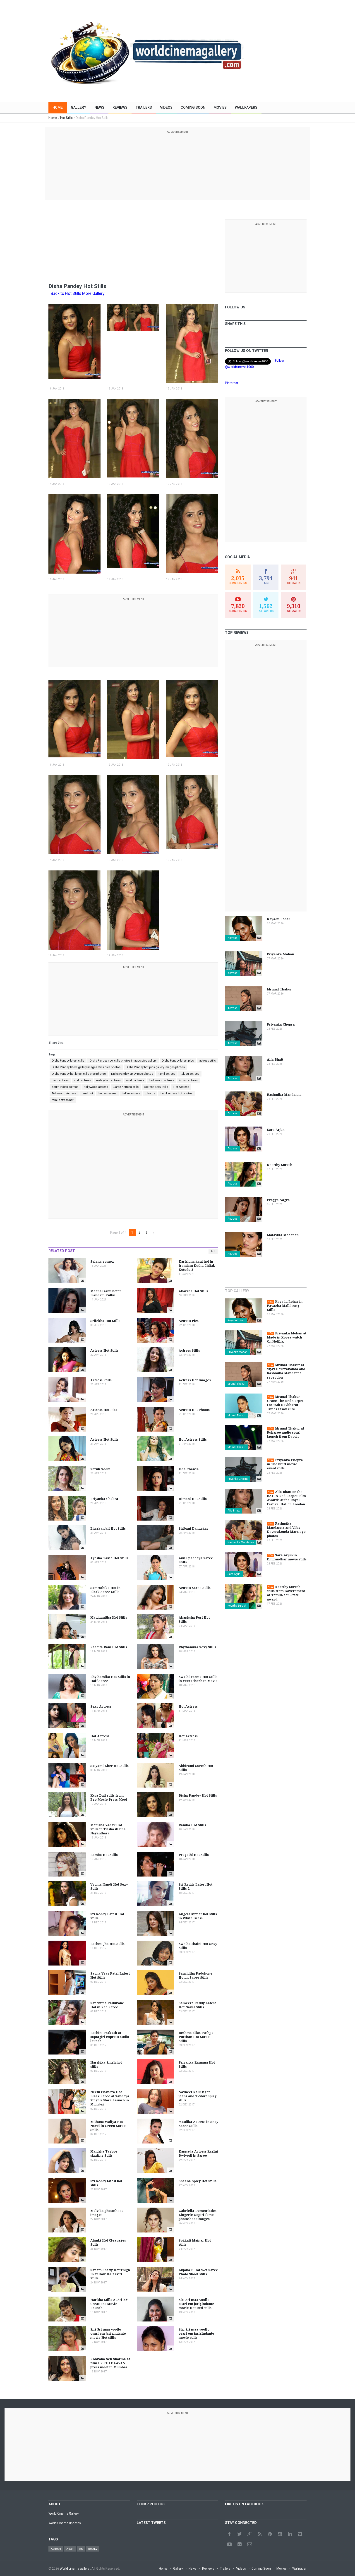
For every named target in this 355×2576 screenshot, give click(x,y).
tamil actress (166, 1073)
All (213, 1251)
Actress (232, 938)
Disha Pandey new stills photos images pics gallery (123, 1060)
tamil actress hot (63, 1100)
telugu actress (190, 1073)
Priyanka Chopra (238, 1478)
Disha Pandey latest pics (178, 1060)
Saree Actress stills (126, 1087)
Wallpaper (299, 2568)
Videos (166, 107)
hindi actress (60, 1080)
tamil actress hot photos (176, 1093)
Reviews (120, 107)
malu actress (82, 1080)
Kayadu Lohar (236, 1320)
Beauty (92, 2548)
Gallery (78, 107)
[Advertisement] (177, 166)
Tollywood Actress (64, 1093)
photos (150, 1093)
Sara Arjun (234, 1574)
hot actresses (107, 1093)
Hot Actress (181, 1087)
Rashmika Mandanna (241, 1542)
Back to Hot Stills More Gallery (78, 293)
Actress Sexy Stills (156, 1087)
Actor (70, 2548)
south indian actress (65, 1087)
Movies (220, 107)
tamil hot (87, 1093)
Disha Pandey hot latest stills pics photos (79, 1073)
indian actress (188, 1080)
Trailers (144, 107)
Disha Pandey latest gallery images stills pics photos (86, 1067)
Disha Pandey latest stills (68, 1060)
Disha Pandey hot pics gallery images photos (155, 1067)
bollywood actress (161, 1080)
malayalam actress (108, 1080)
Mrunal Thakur (236, 1383)
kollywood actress (96, 1087)
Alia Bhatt (234, 1510)
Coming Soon (193, 107)
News (99, 107)
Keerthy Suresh (237, 1605)
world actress (135, 1080)
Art (81, 2548)
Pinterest (231, 383)
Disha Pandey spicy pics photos (132, 1073)
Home (58, 107)
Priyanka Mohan (237, 1352)
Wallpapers (246, 107)
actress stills (207, 1060)
